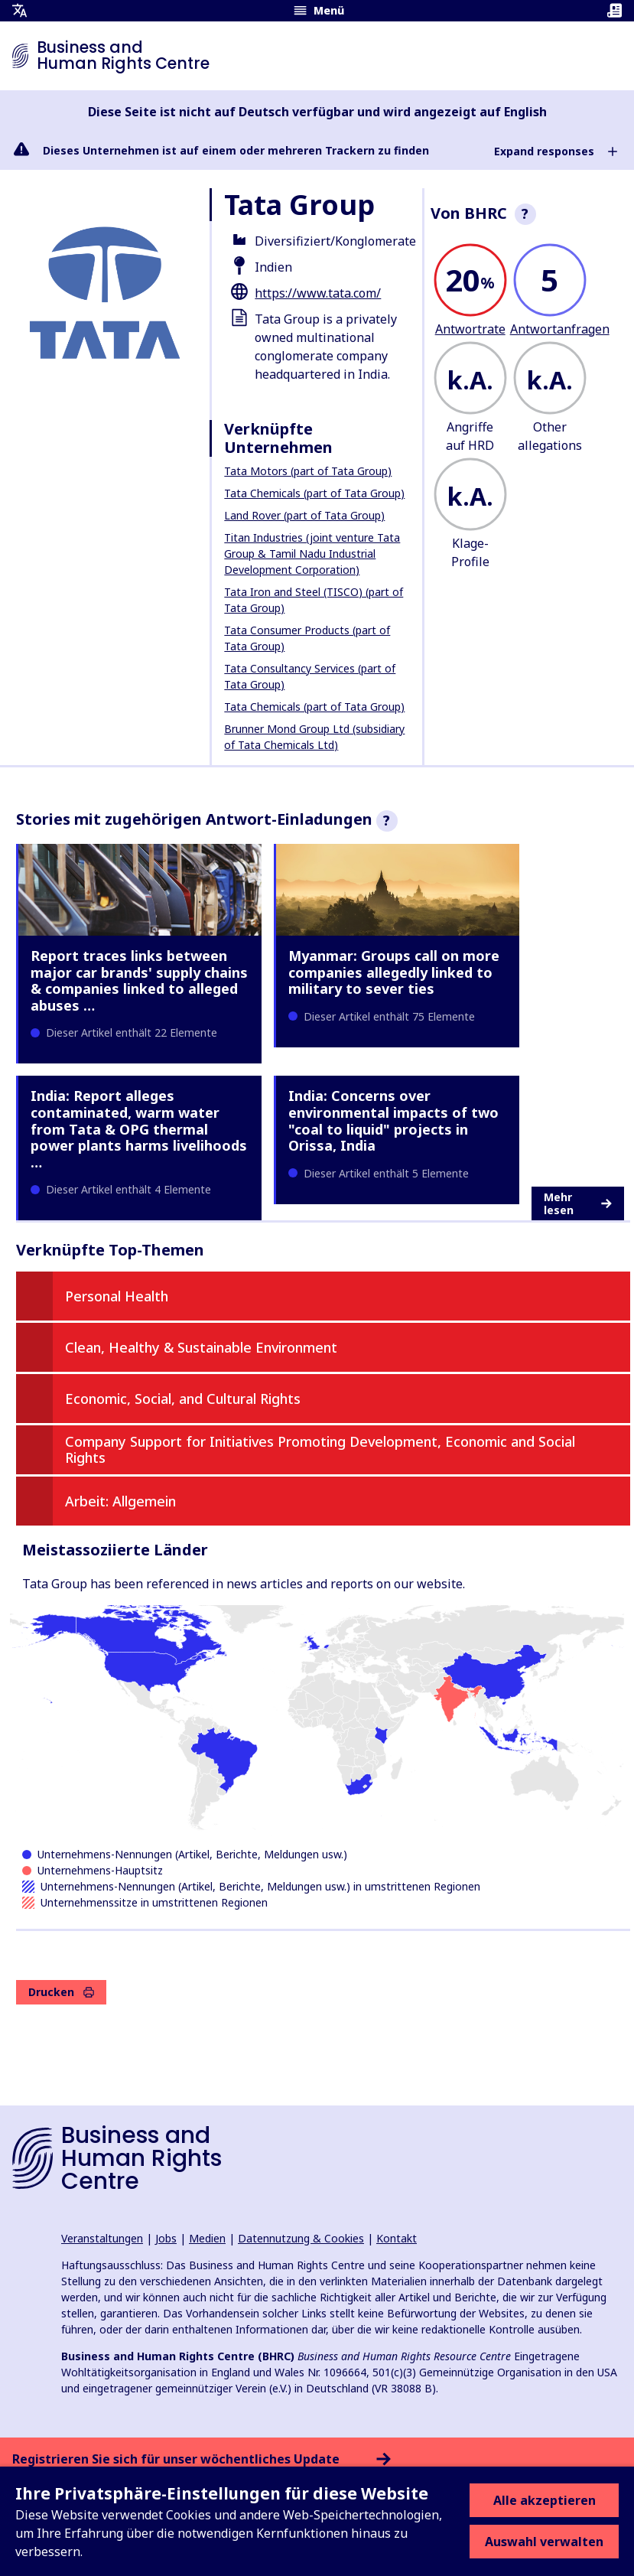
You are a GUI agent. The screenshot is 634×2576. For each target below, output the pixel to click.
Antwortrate (470, 329)
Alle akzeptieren (544, 2500)
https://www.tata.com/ (318, 293)
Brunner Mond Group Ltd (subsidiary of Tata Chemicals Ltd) (314, 736)
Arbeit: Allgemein (120, 1501)
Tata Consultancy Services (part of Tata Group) (309, 676)
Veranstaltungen (102, 2238)
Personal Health (116, 1296)
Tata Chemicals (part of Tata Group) (314, 493)
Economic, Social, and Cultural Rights (183, 1398)
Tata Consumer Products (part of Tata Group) (307, 638)
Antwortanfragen (560, 329)
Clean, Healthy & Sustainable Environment (201, 1347)
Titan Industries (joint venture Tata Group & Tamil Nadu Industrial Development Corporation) (312, 553)
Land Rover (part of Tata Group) (304, 515)
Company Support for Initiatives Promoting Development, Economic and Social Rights (320, 1449)
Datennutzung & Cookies (301, 2238)
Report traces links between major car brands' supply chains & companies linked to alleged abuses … (139, 980)
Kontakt (396, 2238)
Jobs (166, 2238)
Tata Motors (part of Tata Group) (308, 471)
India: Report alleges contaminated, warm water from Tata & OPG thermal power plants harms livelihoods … (139, 1128)
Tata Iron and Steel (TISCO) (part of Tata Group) (313, 600)
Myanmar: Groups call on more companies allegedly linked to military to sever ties (393, 972)
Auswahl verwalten (544, 2541)
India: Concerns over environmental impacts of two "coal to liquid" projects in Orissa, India (393, 1120)
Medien (207, 2238)
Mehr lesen (578, 1204)
